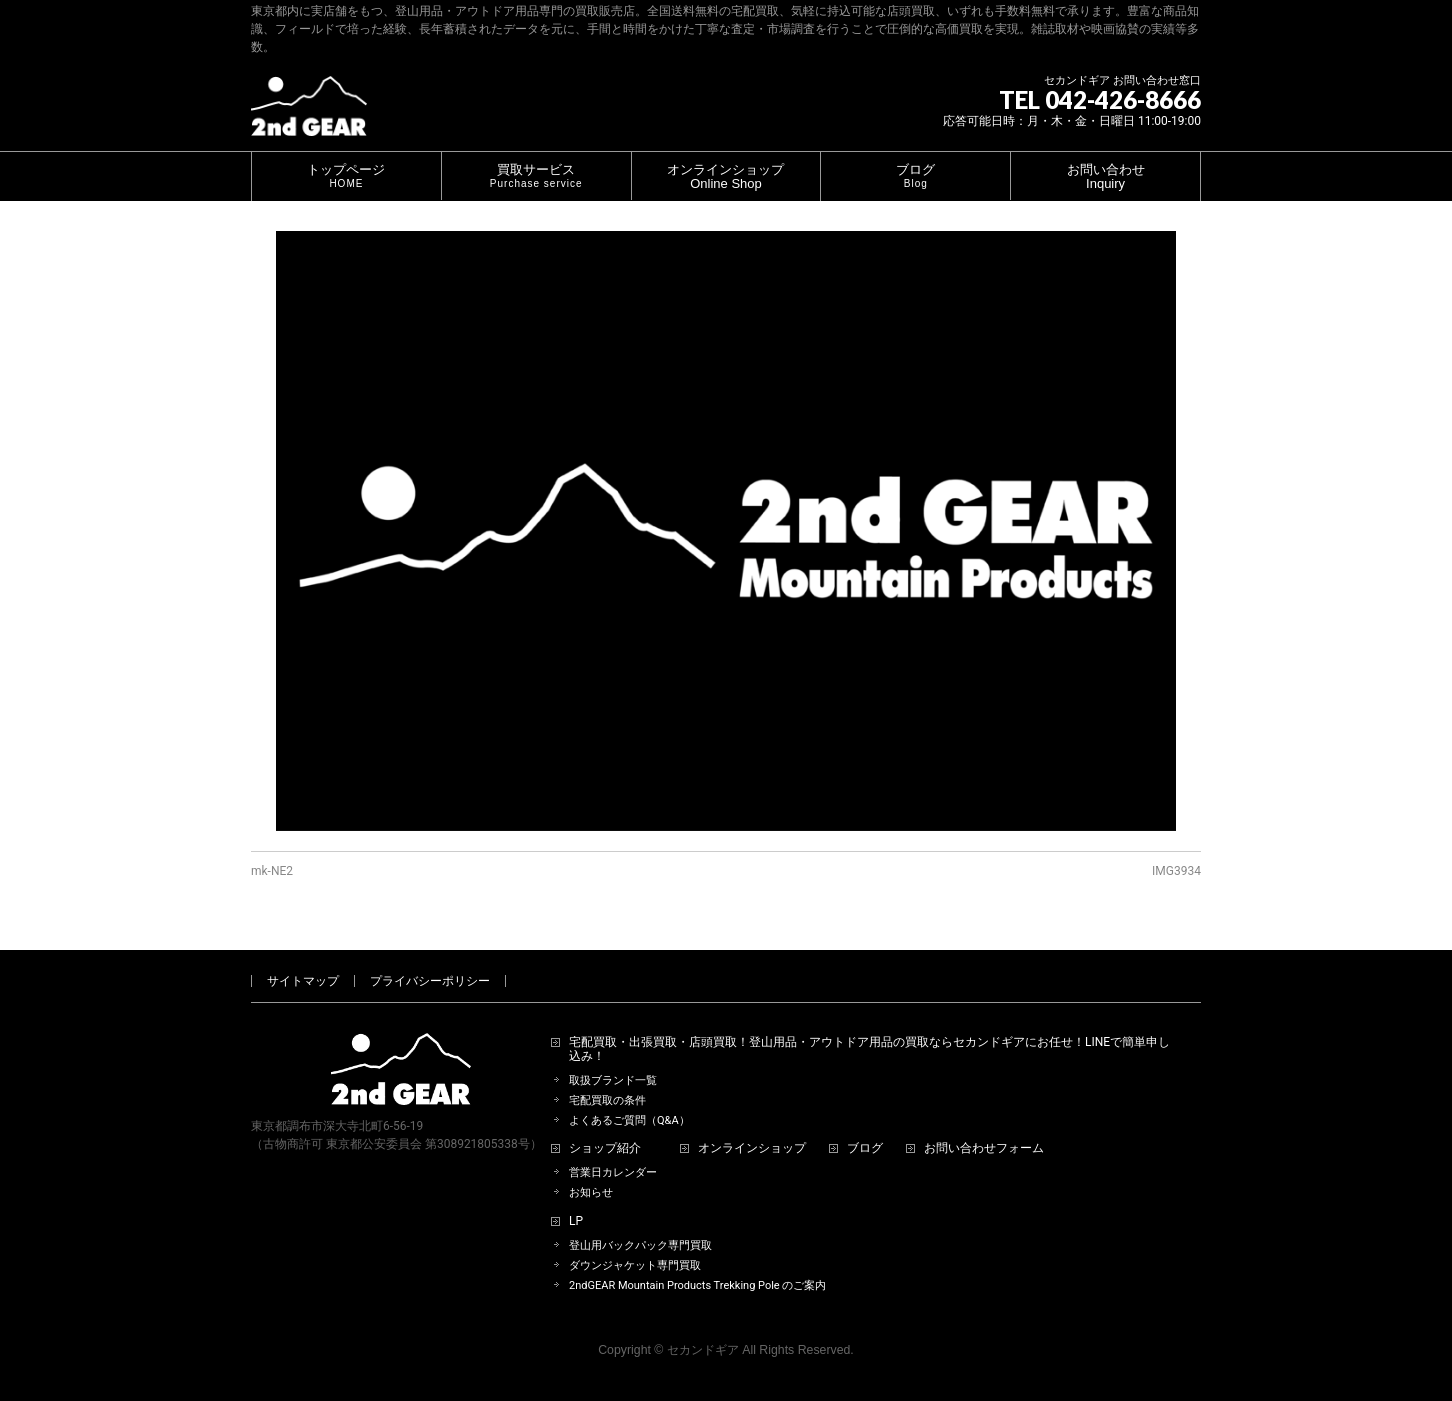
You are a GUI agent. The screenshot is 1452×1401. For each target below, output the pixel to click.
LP (576, 1221)
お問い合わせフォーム (984, 1148)
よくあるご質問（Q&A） (629, 1120)
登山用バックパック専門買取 (640, 1245)
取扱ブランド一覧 (613, 1080)
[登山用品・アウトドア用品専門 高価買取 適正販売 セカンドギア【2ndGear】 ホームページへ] (309, 113)
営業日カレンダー (613, 1172)
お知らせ (591, 1192)
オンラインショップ (752, 1148)
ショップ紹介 (605, 1148)
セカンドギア (703, 1350)
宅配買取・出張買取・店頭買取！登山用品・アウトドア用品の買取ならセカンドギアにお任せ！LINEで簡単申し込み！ (869, 1049)
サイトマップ (303, 981)
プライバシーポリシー (430, 981)
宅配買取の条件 (607, 1100)
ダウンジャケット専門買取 (635, 1265)
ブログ (865, 1148)
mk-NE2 (272, 871)
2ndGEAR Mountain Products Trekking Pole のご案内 (697, 1285)
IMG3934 (1176, 871)
